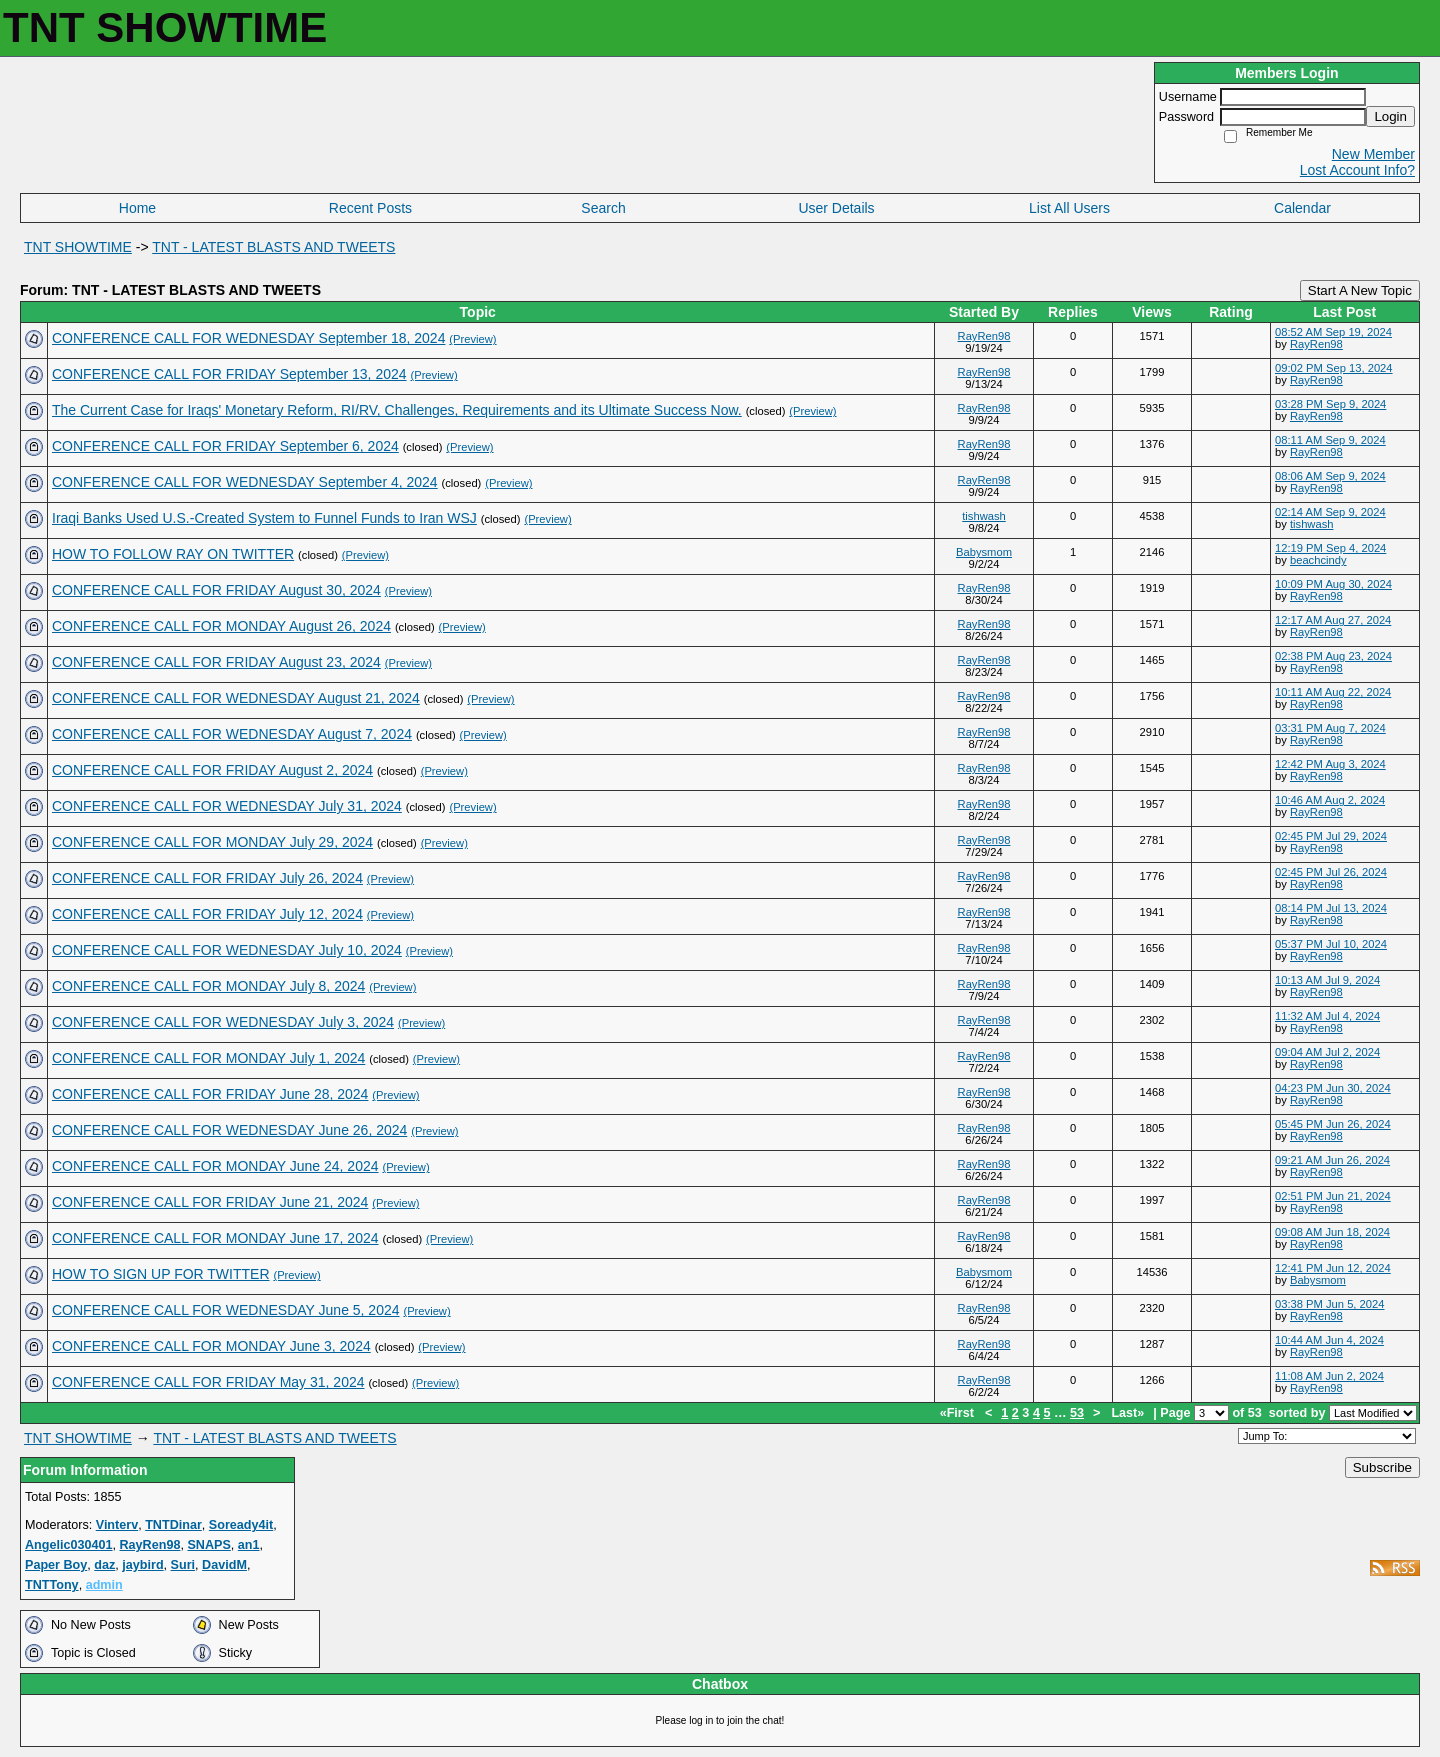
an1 (249, 1545)
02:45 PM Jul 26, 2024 (1331, 872)
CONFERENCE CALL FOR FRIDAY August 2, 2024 (212, 770)
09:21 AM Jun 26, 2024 (1332, 1160)
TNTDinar (173, 1525)
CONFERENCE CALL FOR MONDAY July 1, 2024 (208, 1058)
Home (137, 208)
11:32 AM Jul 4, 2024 (1327, 1016)
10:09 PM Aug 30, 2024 (1333, 584)
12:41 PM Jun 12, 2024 (1333, 1268)
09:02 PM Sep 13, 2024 (1334, 368)
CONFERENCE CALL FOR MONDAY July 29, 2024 (212, 842)
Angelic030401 (69, 1545)
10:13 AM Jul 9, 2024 (1327, 980)
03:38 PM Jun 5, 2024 (1329, 1304)
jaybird (142, 1565)
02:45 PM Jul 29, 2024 (1331, 836)
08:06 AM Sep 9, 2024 (1330, 476)
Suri (183, 1565)
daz (104, 1565)
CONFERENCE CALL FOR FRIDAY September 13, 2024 (229, 374)
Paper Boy (56, 1565)
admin (104, 1585)
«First (959, 1413)
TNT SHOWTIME (78, 247)
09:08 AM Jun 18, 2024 (1332, 1232)
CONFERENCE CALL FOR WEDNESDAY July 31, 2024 (227, 806)
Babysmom (984, 552)
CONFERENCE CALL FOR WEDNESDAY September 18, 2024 (248, 338)
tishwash (984, 516)
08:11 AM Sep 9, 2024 (1330, 440)
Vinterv (117, 1525)
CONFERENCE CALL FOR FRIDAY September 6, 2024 (225, 446)
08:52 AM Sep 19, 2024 (1333, 332)
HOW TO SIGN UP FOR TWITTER (161, 1274)
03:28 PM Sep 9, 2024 (1330, 404)
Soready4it (241, 1525)
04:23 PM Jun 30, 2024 (1333, 1088)
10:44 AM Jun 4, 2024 (1329, 1340)
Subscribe (1382, 1467)
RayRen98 (984, 336)
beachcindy (1318, 560)
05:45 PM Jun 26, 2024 (1333, 1124)
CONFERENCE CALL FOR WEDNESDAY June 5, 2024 (226, 1310)
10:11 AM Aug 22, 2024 (1333, 692)
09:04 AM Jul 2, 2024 (1327, 1052)
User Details (836, 208)
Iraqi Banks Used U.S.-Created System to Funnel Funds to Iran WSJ (264, 518)
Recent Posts (370, 208)
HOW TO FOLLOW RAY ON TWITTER (173, 554)
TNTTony (52, 1585)
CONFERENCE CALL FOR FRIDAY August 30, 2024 (216, 590)
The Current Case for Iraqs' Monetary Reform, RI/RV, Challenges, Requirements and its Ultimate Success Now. (397, 410)
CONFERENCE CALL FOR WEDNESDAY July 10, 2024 (227, 950)
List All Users (1069, 208)
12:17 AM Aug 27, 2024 (1333, 620)
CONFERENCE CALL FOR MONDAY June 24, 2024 (215, 1166)
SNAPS (208, 1545)
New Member (1373, 154)
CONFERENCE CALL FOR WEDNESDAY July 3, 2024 (223, 1022)
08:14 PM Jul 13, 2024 (1331, 908)
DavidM (224, 1565)
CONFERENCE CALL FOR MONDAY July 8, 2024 (208, 986)
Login (1390, 116)
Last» (1129, 1413)
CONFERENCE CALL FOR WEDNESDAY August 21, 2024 (236, 698)
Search (603, 208)
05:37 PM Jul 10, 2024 (1331, 944)
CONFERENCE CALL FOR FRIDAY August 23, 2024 (216, 662)
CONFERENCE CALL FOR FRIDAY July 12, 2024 (207, 914)
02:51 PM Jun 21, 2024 (1333, 1196)
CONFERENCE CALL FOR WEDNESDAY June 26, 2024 (229, 1130)
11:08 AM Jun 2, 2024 (1329, 1376)
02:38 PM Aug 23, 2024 (1333, 656)
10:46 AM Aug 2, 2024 (1330, 800)
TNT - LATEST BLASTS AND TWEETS (273, 247)
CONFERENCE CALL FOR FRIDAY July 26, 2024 (207, 878)
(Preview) (472, 339)
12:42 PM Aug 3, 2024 (1330, 764)
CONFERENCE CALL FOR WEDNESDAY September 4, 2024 (245, 482)
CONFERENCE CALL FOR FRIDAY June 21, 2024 (210, 1202)
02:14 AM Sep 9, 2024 (1330, 512)
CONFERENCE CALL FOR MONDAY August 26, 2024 (221, 626)
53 (1077, 1413)
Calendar (1302, 208)
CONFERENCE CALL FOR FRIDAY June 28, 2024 (210, 1094)
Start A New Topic (1360, 290)
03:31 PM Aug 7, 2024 (1330, 728)
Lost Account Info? (1357, 170)
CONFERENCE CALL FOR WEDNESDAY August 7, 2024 (232, 734)
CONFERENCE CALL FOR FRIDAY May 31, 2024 (208, 1382)
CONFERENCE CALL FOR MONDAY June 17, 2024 (215, 1238)
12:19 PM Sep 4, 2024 (1330, 548)
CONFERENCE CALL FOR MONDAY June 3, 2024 (211, 1346)
